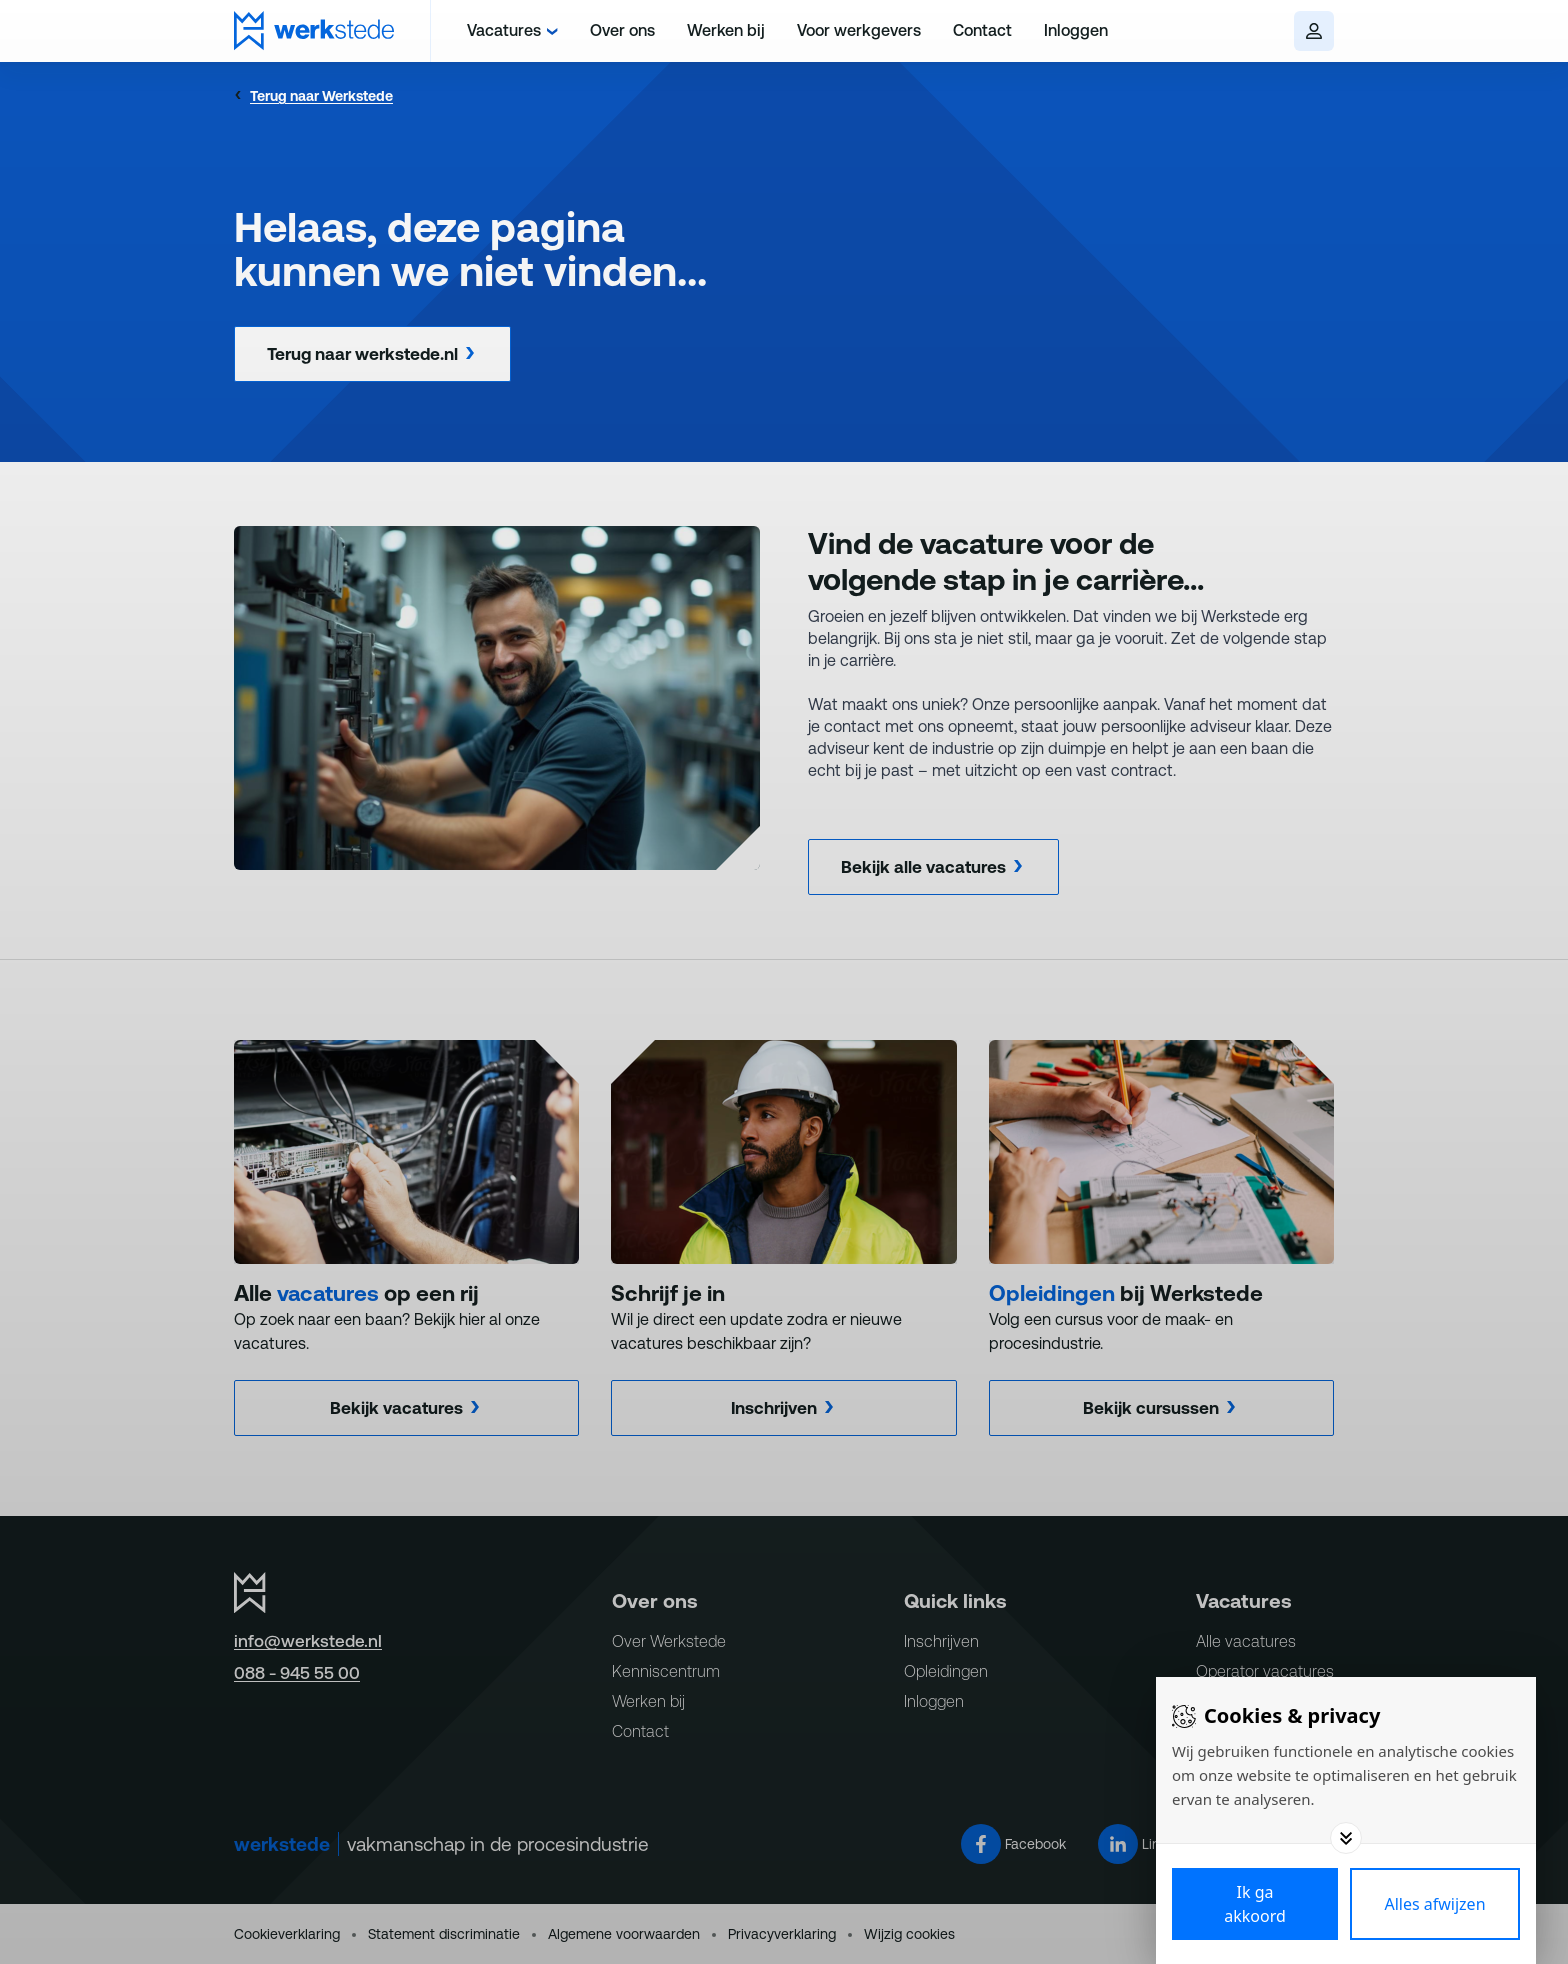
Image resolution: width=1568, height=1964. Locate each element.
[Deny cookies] (1435, 1904)
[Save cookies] (1255, 1904)
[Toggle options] (1346, 1838)
